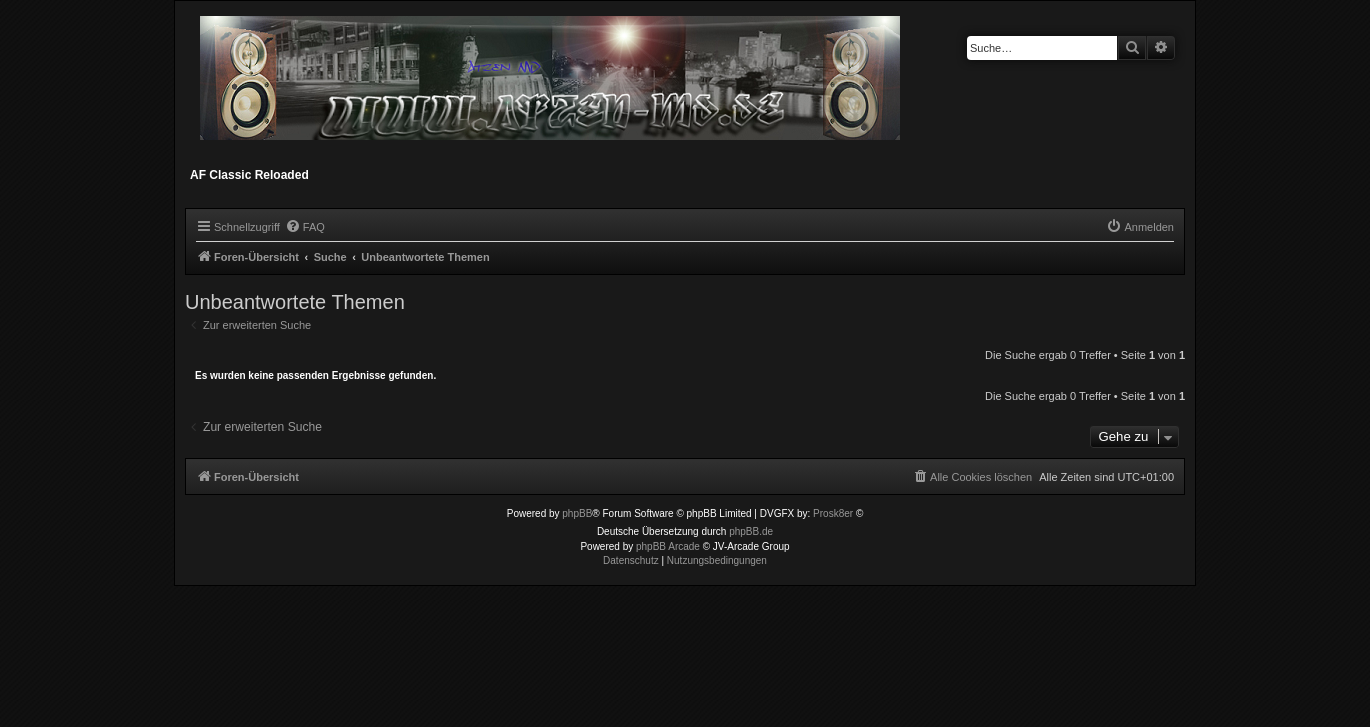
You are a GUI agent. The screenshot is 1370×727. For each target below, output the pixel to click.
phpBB (577, 513)
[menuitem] (305, 227)
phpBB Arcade (668, 546)
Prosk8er (833, 513)
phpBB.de (751, 531)
